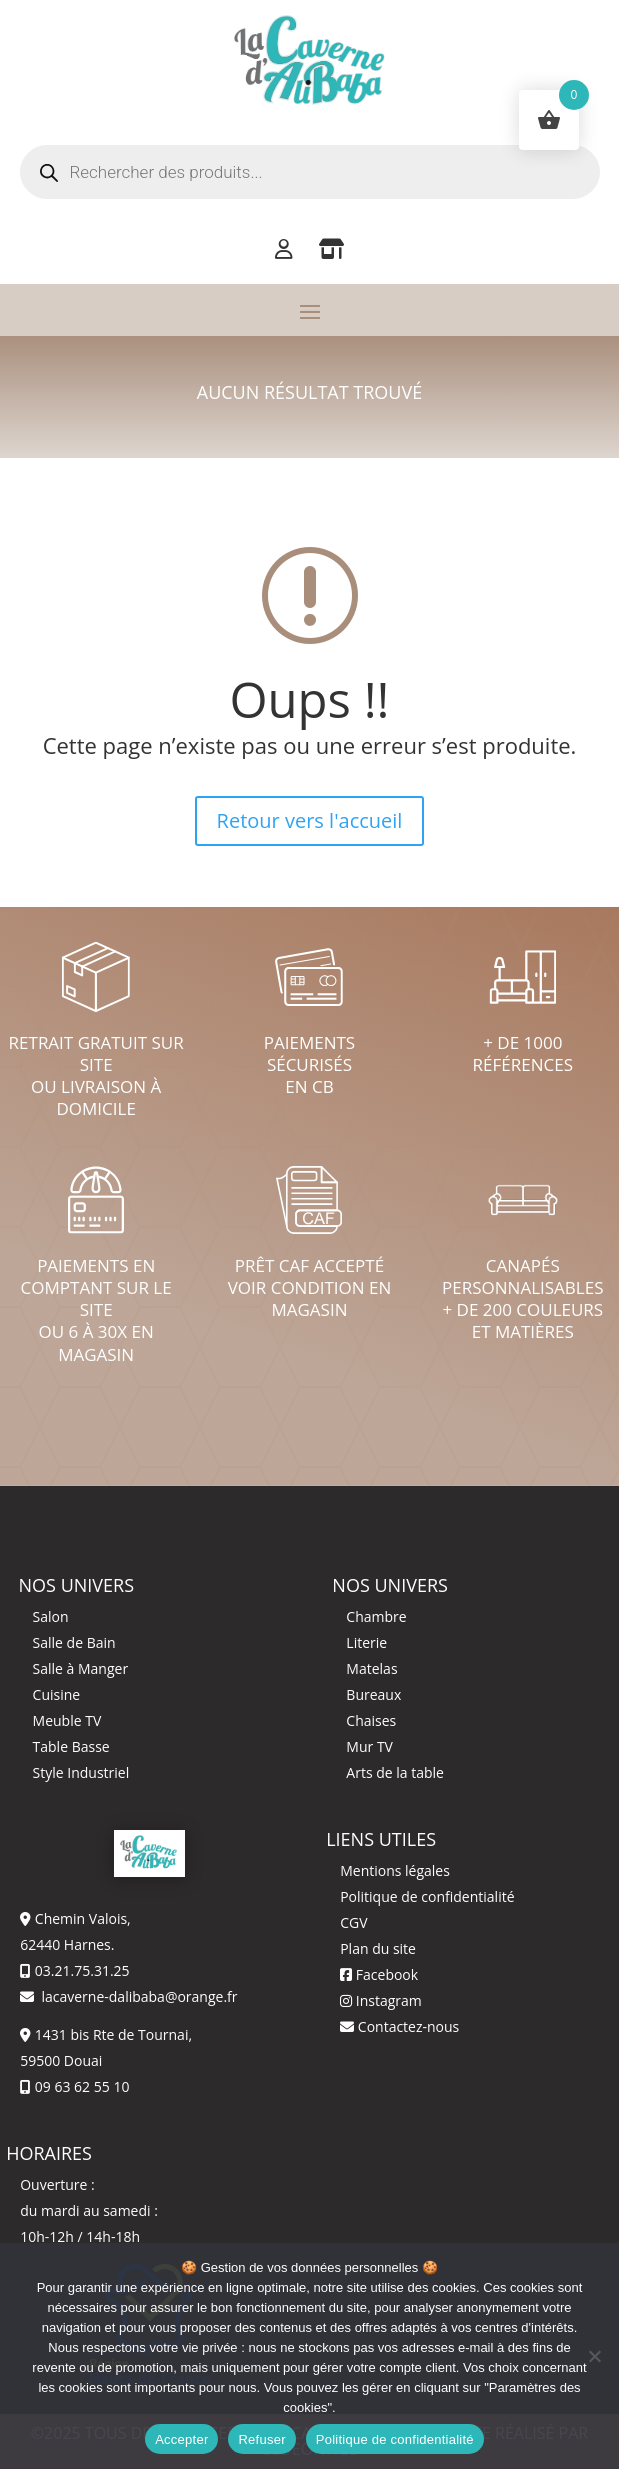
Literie (366, 1642)
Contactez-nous (399, 2026)
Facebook (379, 1974)
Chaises (371, 1720)
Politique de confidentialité (427, 1896)
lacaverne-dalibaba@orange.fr (138, 1996)
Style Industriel (81, 1772)
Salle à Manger (81, 1668)
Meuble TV (67, 1720)
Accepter (181, 2439)
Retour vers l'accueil (310, 820)
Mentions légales (395, 1870)
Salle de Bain (74, 1642)
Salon (51, 1616)
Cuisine (57, 1694)
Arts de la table (395, 1772)
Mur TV (369, 1746)
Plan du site (378, 1948)
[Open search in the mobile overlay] (310, 172)
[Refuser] (594, 2356)
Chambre (376, 1616)
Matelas (371, 1668)
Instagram (381, 2000)
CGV (353, 1922)
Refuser (261, 2439)
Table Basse (71, 1746)
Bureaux (373, 1694)
